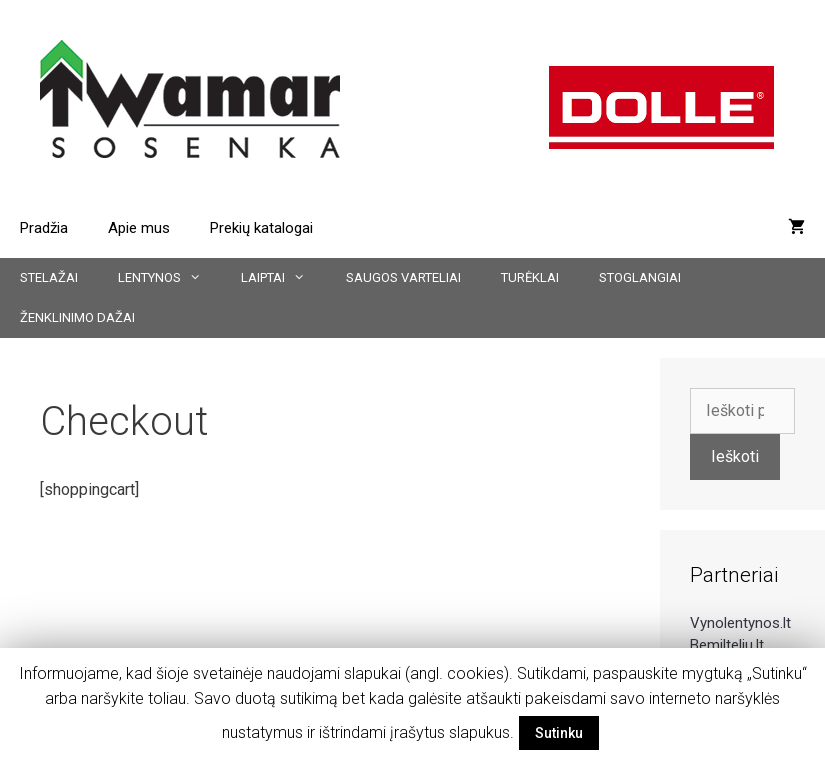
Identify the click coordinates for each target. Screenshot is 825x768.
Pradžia (44, 228)
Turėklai (530, 277)
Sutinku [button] (559, 733)
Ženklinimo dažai (77, 317)
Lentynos (169, 278)
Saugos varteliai (403, 277)
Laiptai (283, 278)
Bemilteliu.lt (727, 645)
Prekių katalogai (261, 228)
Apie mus (139, 228)
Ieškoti (735, 456)
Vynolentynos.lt (740, 623)
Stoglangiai (640, 277)
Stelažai (49, 277)
